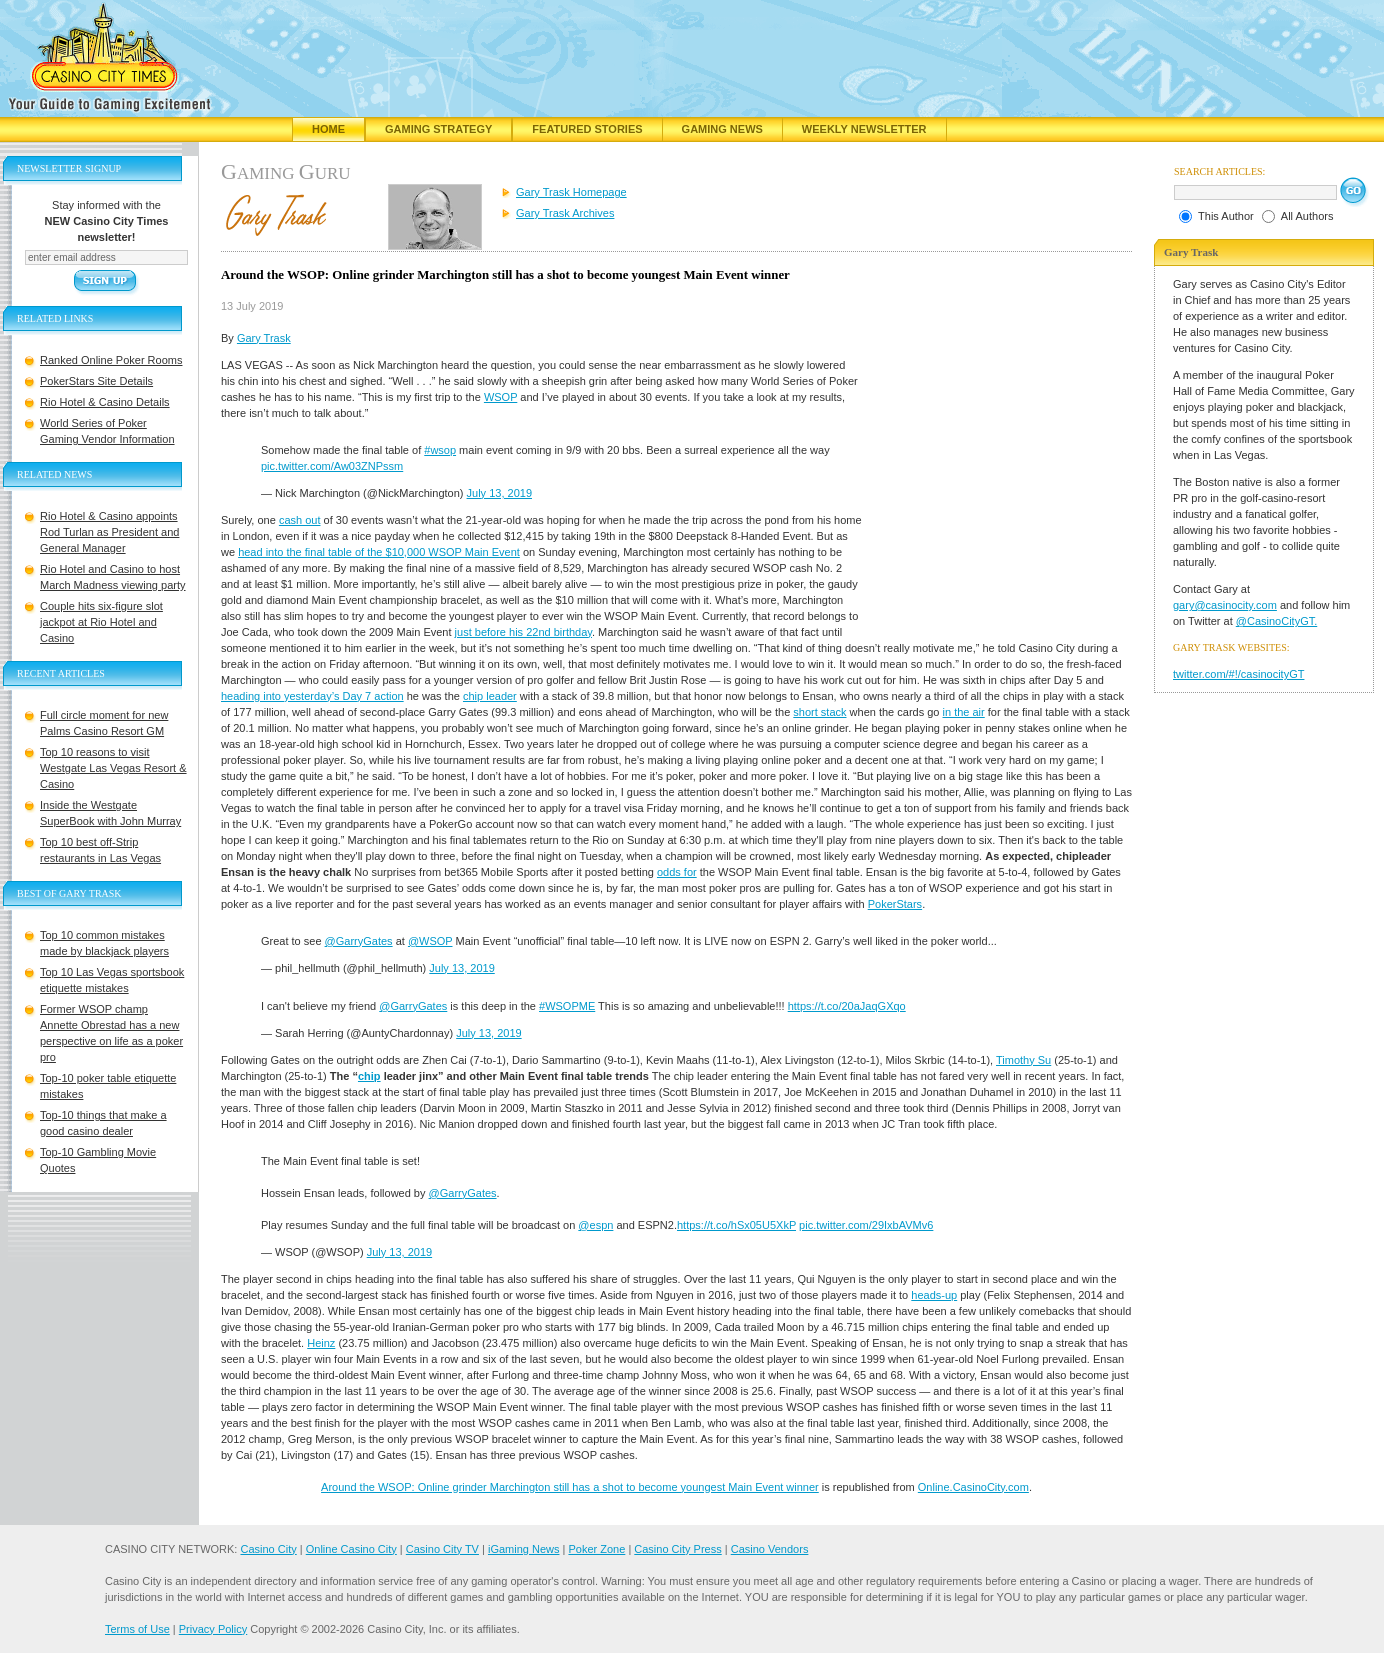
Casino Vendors (770, 1549)
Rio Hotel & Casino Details (105, 402)
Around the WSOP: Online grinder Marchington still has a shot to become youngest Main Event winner (570, 1487)
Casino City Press (677, 1549)
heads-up (934, 1295)
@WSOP (430, 941)
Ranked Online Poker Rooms (111, 360)
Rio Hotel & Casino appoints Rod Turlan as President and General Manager (109, 532)
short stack (819, 712)
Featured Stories (587, 129)
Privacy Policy (213, 1629)
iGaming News (524, 1549)
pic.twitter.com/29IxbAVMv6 (866, 1225)
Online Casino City (351, 1549)
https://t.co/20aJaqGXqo (847, 1006)
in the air (964, 712)
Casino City (268, 1549)
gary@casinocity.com (1225, 605)
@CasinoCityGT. (1276, 621)
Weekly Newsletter (864, 129)
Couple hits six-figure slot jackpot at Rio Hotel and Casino (101, 622)
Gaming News (722, 129)
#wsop (440, 450)
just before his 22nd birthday (523, 632)
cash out (300, 520)
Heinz (321, 1343)
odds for (677, 872)
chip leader (490, 696)
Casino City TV (442, 1549)
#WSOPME (567, 1006)
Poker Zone (596, 1549)
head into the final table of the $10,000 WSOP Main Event (379, 552)
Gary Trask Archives (565, 213)
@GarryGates (359, 941)
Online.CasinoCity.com (973, 1487)
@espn (595, 1225)
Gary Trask (264, 338)
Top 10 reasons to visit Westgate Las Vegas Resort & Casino (113, 768)
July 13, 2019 (499, 493)
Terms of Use (137, 1629)
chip (369, 1076)
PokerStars (895, 904)
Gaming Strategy (438, 129)
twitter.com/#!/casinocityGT (1238, 674)
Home (328, 129)
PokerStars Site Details (96, 381)
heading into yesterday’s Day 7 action (312, 696)
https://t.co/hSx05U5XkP (736, 1225)
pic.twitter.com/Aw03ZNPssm (332, 466)
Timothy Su (1023, 1060)
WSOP (500, 397)
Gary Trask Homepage (571, 192)
